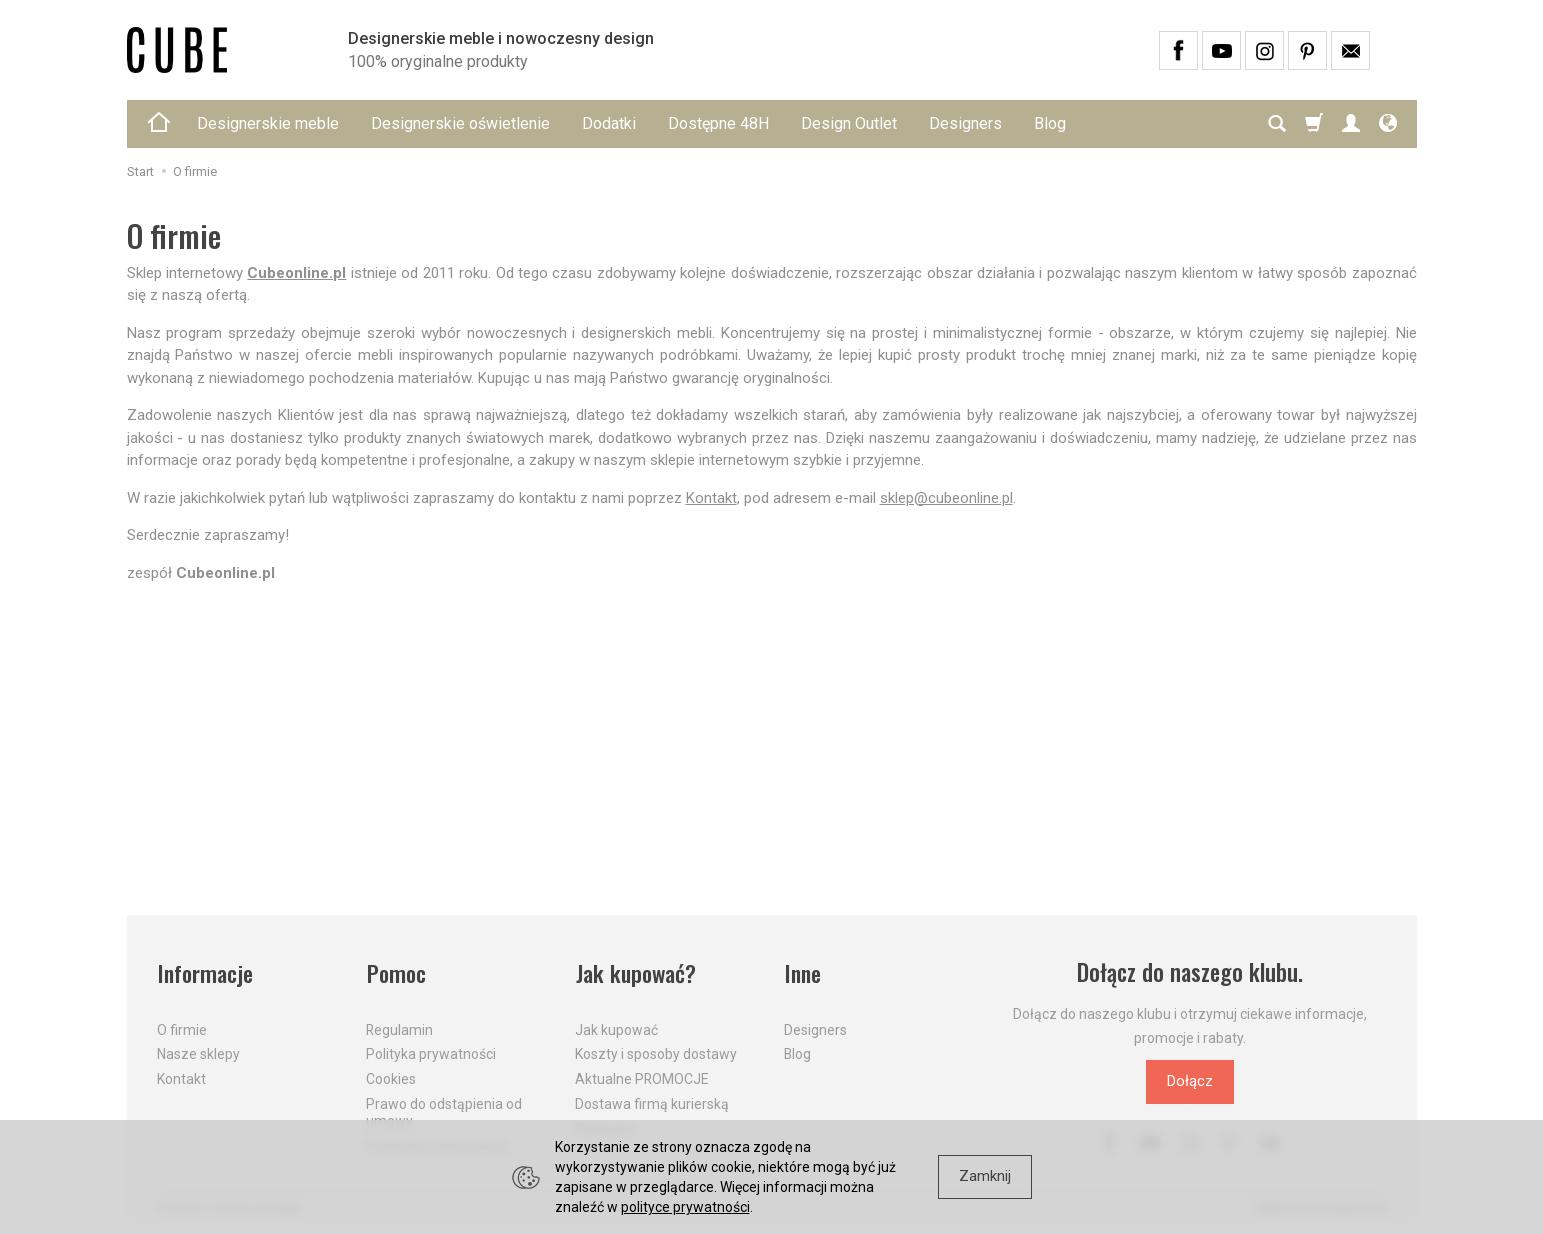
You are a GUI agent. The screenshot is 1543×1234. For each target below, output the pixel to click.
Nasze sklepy (198, 1052)
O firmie (182, 1027)
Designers (965, 123)
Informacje (205, 972)
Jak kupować (616, 1027)
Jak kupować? (637, 972)
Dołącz (1190, 1081)
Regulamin (399, 1027)
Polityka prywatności (431, 1052)
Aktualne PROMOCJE (642, 1076)
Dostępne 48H (718, 123)
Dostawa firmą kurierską (652, 1101)
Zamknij (985, 1176)
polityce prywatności (685, 1207)
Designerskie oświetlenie (460, 123)
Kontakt (711, 498)
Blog (1050, 123)
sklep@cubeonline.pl (946, 498)
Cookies (391, 1076)
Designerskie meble (268, 123)
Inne (803, 972)
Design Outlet (849, 123)
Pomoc (396, 972)
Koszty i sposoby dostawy (656, 1052)
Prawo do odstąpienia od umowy (444, 1109)
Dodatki (609, 123)
